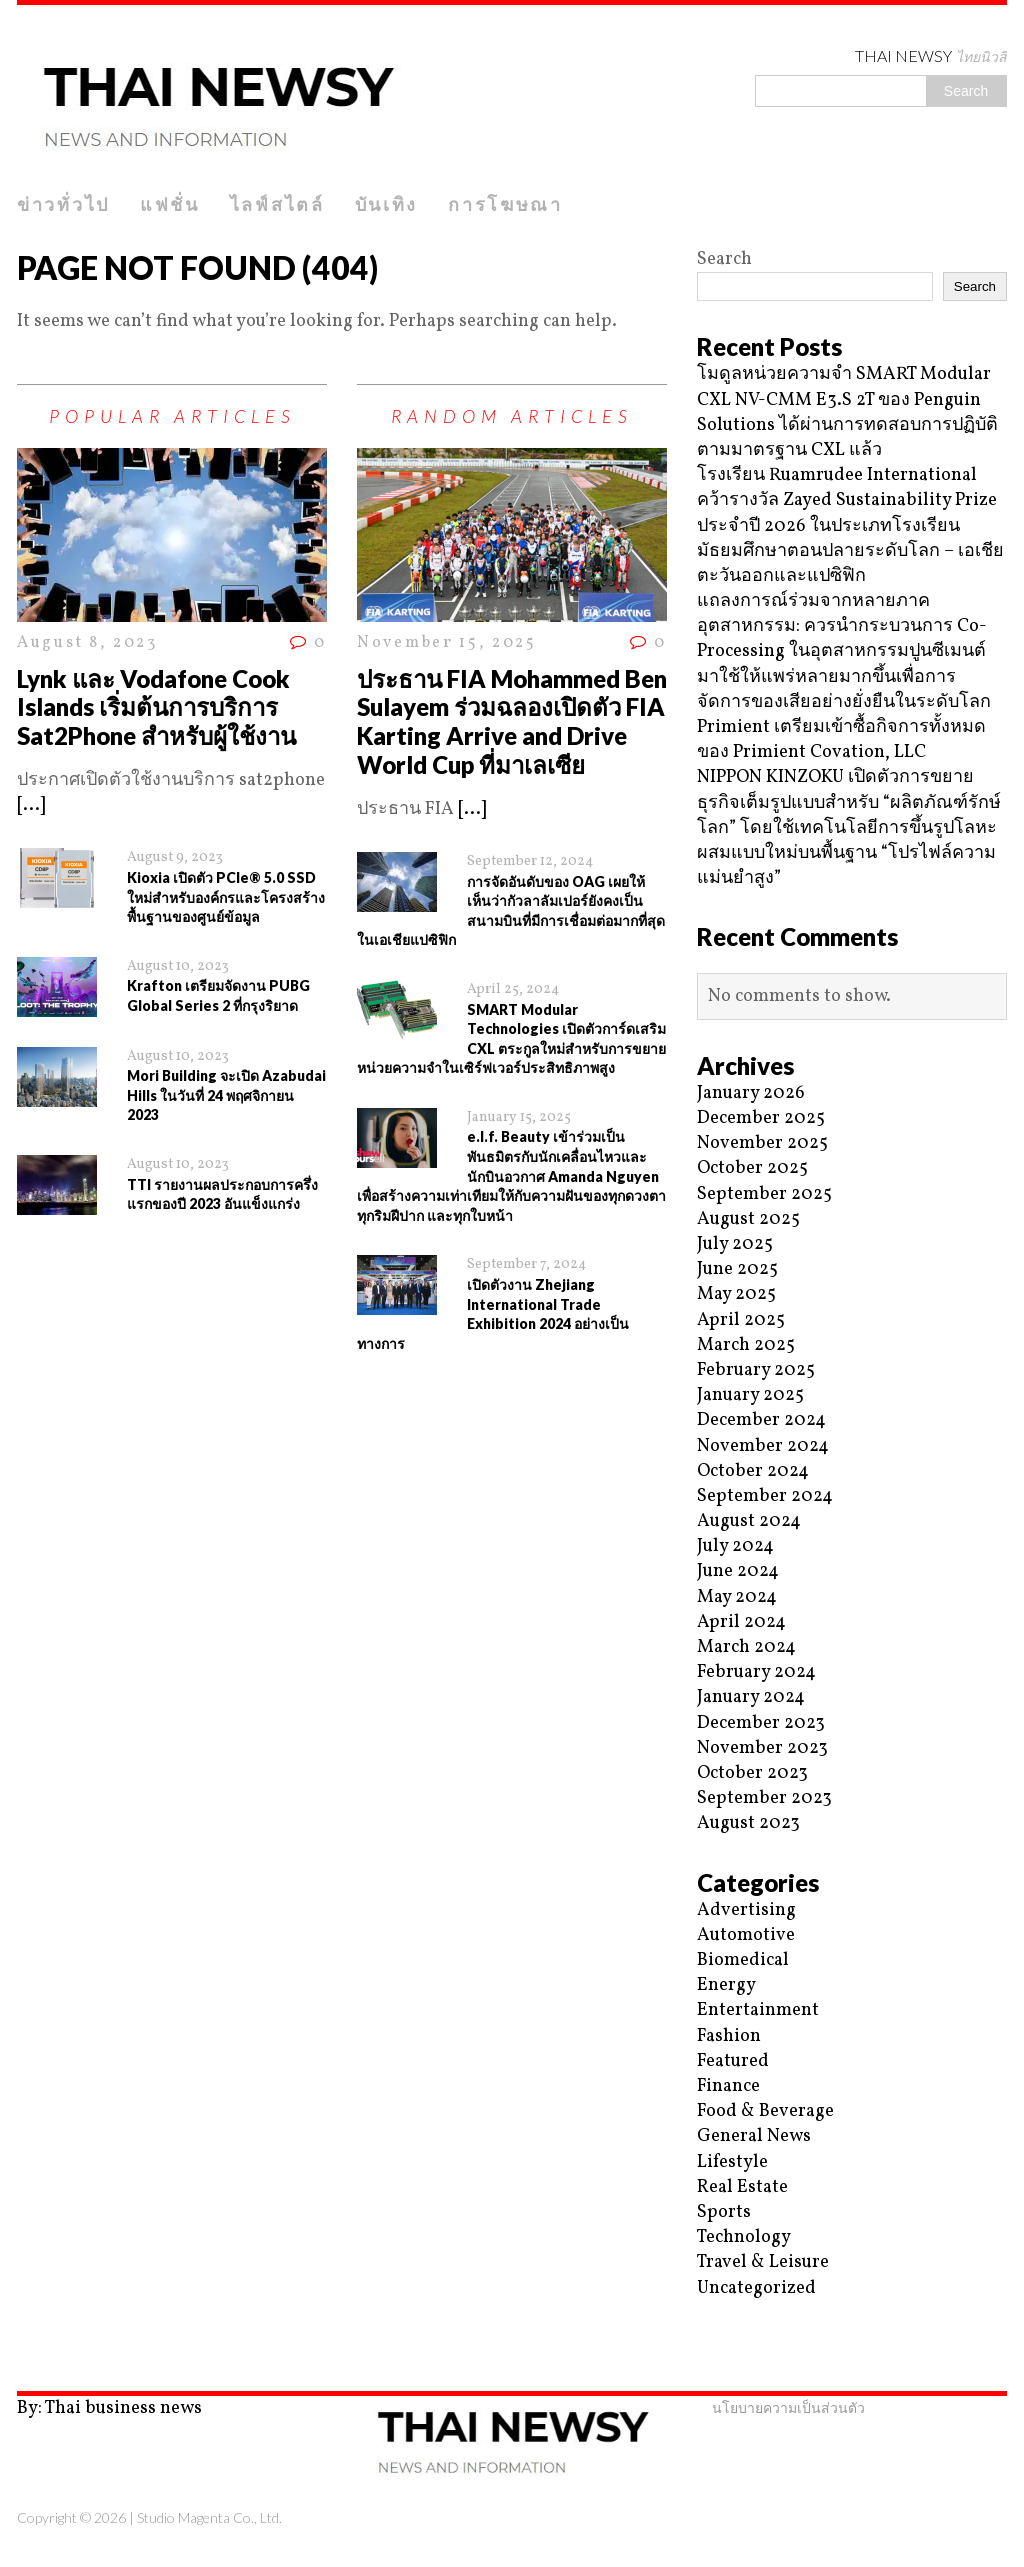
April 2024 (741, 1622)
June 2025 (737, 1269)
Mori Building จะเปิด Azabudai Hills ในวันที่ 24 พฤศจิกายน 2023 (226, 1095)
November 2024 (763, 1446)
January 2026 (751, 1093)
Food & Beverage (765, 2111)
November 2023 (762, 1748)
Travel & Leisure (763, 2262)
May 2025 (736, 1294)
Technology (744, 2237)
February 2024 (756, 1672)
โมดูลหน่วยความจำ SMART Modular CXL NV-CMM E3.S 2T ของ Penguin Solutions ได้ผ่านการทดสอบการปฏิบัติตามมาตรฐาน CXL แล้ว (847, 412)
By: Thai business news (109, 2408)
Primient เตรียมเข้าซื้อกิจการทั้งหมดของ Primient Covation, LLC (841, 740)
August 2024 (749, 1521)
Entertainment (758, 2010)
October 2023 (752, 1773)
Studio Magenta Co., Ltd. (209, 2517)
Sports (724, 2212)
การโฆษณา (505, 204)
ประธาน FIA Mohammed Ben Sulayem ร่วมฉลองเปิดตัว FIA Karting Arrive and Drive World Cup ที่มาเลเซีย (512, 721)
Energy (726, 1985)
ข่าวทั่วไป (63, 204)
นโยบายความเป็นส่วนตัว (788, 2407)
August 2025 (748, 1219)
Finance (728, 2086)
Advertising (746, 1910)
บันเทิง (387, 204)
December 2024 (761, 1420)
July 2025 (735, 1244)
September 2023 (764, 1798)
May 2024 (737, 1597)
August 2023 (748, 1823)
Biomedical (743, 1960)
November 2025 (762, 1143)
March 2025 (746, 1345)
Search (724, 259)
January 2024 (751, 1697)
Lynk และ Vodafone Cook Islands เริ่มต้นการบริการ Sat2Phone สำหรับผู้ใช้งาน (156, 707)
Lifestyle (732, 2162)
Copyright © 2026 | (77, 2517)
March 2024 (746, 1647)
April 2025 (741, 1320)
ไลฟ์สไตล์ (277, 204)
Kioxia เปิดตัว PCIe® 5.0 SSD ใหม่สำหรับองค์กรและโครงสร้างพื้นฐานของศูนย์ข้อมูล (226, 897)
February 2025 (756, 1370)
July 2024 (735, 1546)
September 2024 (765, 1496)
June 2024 (738, 1571)
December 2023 (761, 1723)
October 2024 (753, 1471)
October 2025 (752, 1168)
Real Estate (742, 2187)
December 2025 (761, 1118)
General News (754, 2136)
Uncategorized (756, 2288)
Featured (733, 2061)
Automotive (746, 1935)
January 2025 (750, 1395)
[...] (31, 805)
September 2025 (764, 1194)
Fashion (729, 2036)
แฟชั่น (170, 204)
